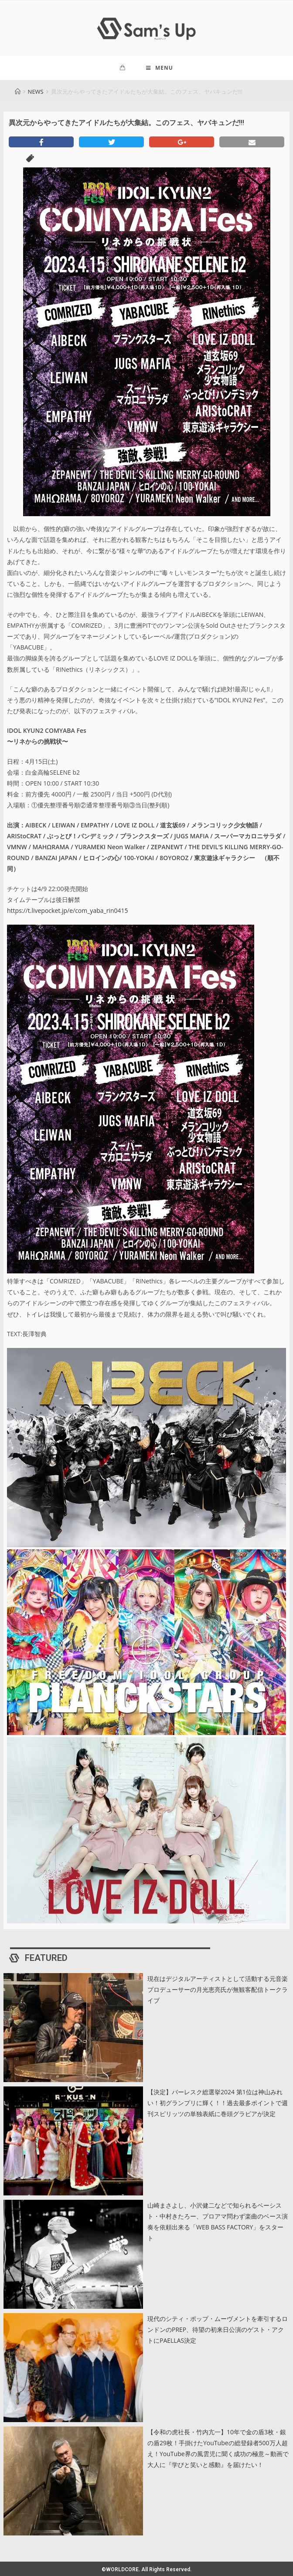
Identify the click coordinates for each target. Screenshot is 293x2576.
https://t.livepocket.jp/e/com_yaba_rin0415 (67, 913)
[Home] (17, 95)
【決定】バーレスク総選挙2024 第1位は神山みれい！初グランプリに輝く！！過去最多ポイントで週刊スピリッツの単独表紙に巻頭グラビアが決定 (217, 2106)
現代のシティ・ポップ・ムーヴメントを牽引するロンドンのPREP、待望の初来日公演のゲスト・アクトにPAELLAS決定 (217, 2332)
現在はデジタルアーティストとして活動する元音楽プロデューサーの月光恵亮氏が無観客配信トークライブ (217, 1992)
